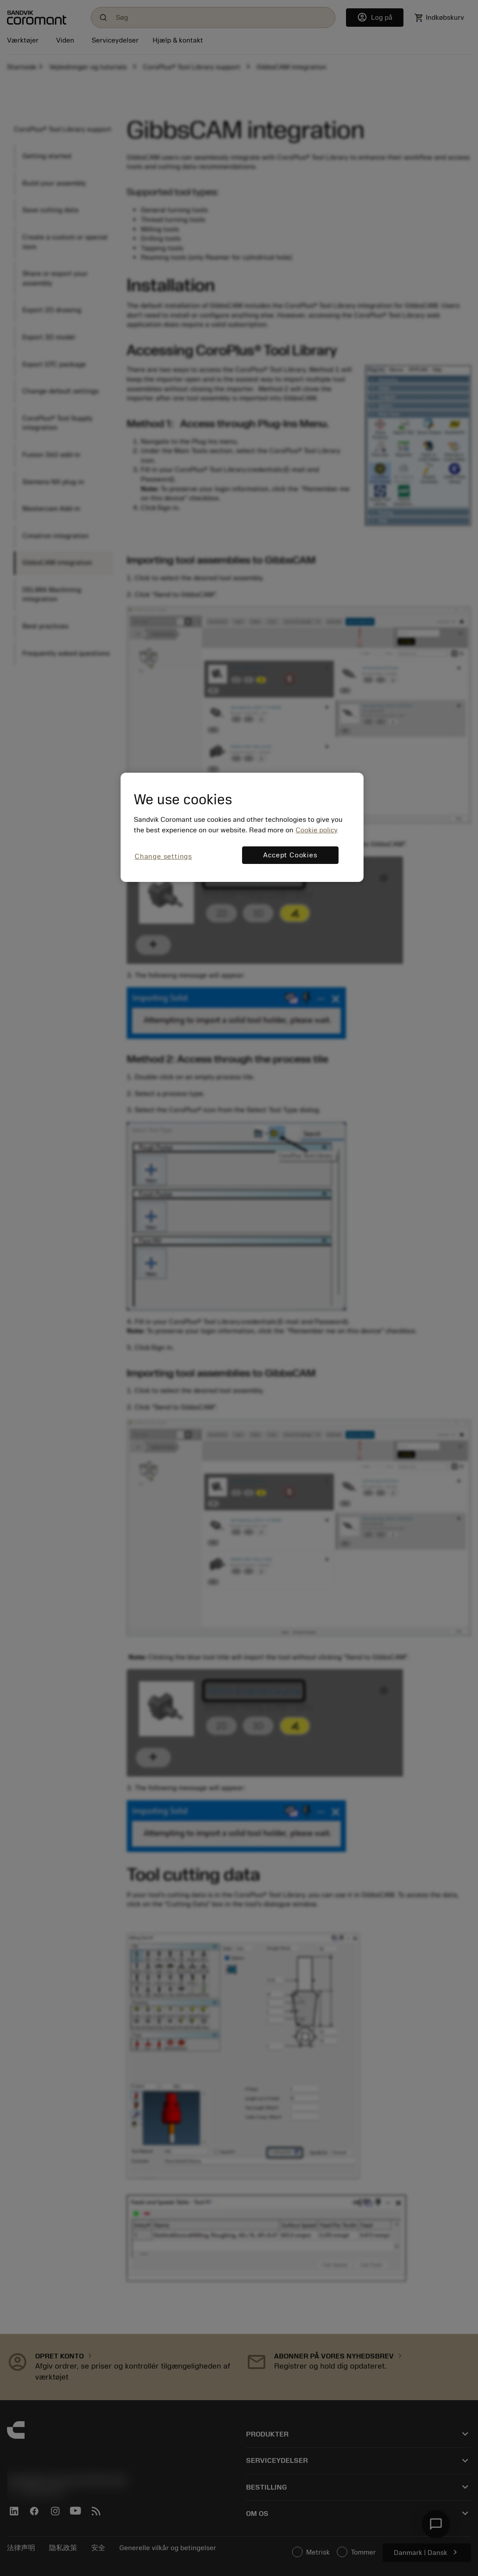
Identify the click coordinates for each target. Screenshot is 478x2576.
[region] (242, 827)
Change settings (163, 856)
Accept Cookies (290, 855)
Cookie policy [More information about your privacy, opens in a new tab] (317, 830)
